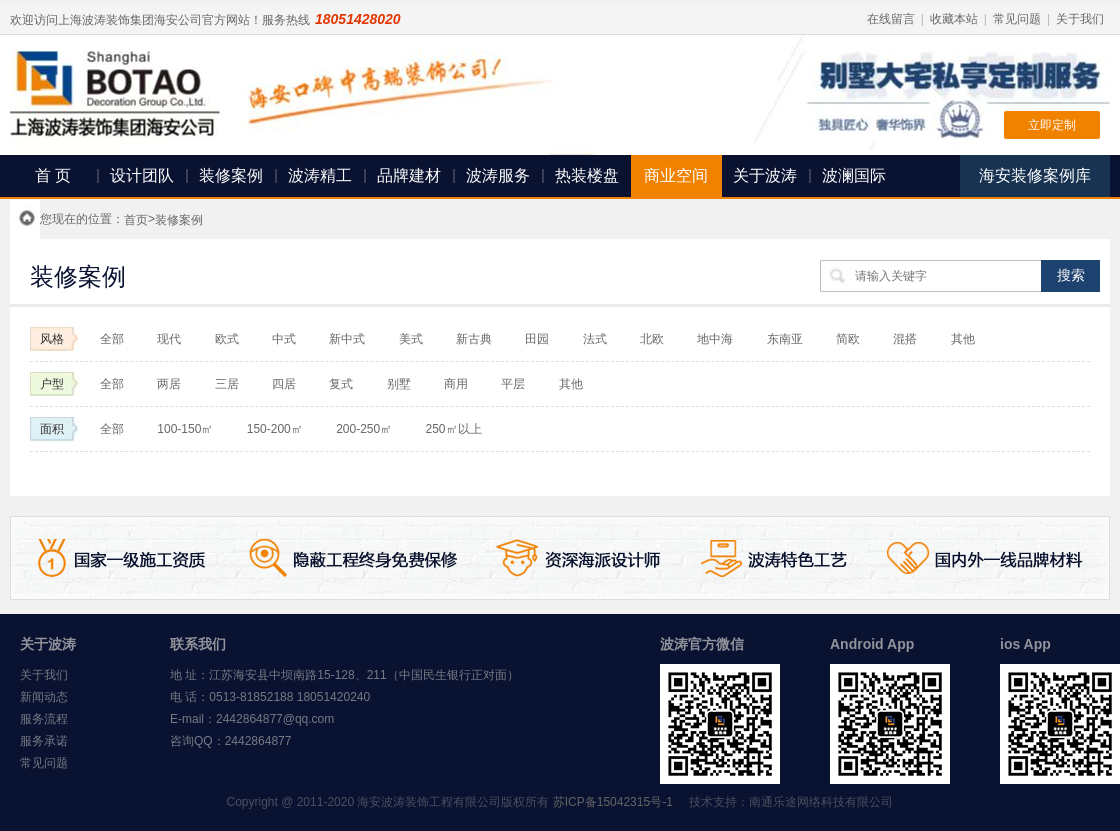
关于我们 (1080, 19)
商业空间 (676, 175)
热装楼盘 (587, 175)
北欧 (653, 339)
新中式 (347, 339)
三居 (227, 384)
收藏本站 (954, 19)
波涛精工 (320, 175)
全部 (112, 339)
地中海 (715, 339)
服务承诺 (44, 741)
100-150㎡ (185, 429)
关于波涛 (765, 175)
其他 (963, 339)
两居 (169, 384)
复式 (341, 384)
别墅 (399, 384)
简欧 (848, 339)
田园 (537, 339)
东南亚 (785, 339)
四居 (284, 384)
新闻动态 (44, 697)
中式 (284, 339)
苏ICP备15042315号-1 (613, 802)
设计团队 (142, 175)
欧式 (227, 339)
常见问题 (1017, 19)
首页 (136, 220)
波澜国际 (854, 175)
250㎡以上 (454, 429)
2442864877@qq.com (275, 719)
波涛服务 (498, 175)
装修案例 (231, 175)
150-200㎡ (275, 429)
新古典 (474, 339)
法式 (595, 339)
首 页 (53, 175)
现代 (169, 339)
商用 (456, 384)
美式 (411, 339)
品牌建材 (409, 175)
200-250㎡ (364, 429)
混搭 (905, 339)
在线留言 (891, 19)
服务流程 (44, 719)
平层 (513, 384)
